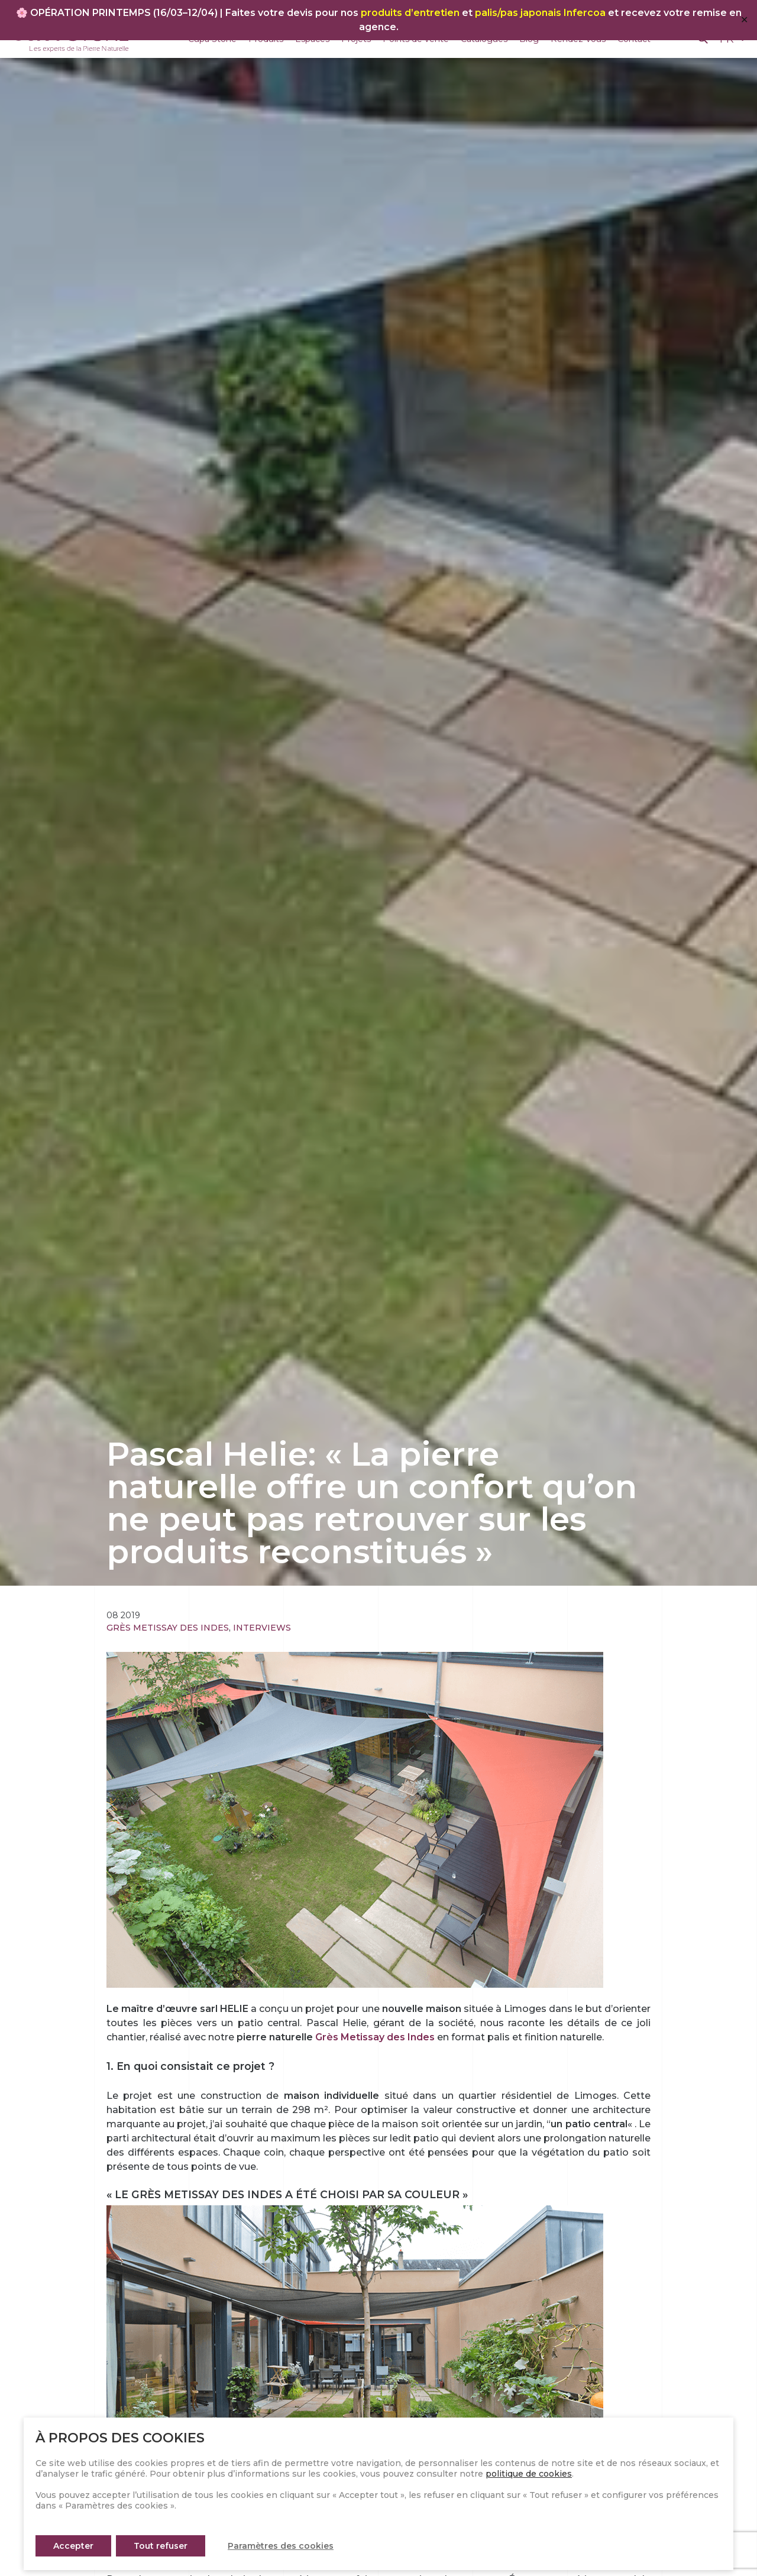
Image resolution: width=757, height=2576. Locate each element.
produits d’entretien (410, 12)
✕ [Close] (744, 19)
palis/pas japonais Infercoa (540, 12)
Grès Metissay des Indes (167, 1627)
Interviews (262, 1627)
